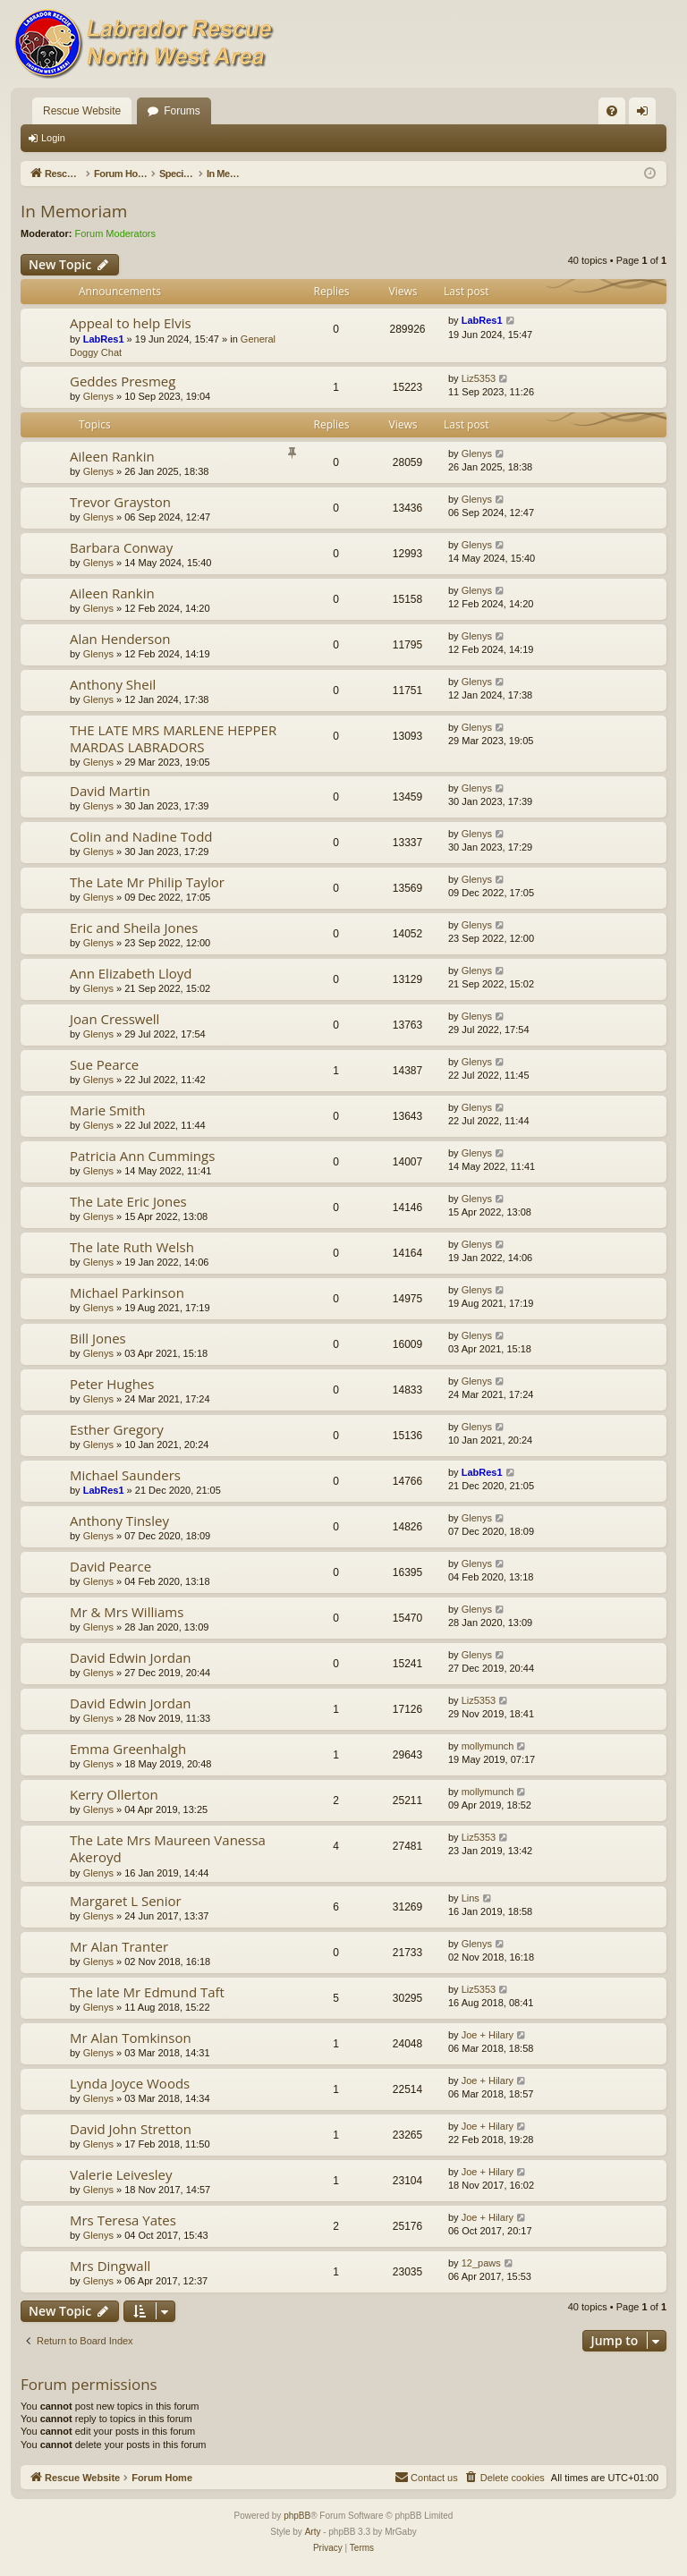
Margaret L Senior (126, 1901)
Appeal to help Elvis (130, 323)
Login (53, 137)
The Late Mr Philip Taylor (147, 882)
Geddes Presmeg (122, 381)
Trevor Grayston (120, 502)
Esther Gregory (117, 1429)
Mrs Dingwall (110, 2266)
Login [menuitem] (646, 114)
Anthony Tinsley (119, 1521)
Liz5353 (479, 378)
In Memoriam (74, 211)
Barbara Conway (121, 547)
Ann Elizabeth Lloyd (130, 973)
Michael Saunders (125, 1475)
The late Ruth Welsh (132, 1247)
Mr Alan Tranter (119, 1946)
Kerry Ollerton (114, 1794)
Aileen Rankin (112, 456)
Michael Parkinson (127, 1292)
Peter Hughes (112, 1384)
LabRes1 (103, 339)
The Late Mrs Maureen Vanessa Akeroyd (168, 1848)
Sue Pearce (104, 1064)
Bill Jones (98, 1338)
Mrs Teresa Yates (123, 2220)
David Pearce (110, 1566)
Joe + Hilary (487, 2034)
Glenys (98, 396)
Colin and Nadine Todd (141, 836)
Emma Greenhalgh (128, 1749)
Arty (313, 2532)
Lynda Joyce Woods (130, 2083)
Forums (182, 111)
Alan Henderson (120, 639)
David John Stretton (130, 2129)
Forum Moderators (115, 233)
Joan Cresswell (114, 1019)
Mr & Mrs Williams (126, 1612)
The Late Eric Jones (128, 1201)
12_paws (481, 2263)
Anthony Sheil (113, 684)
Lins (470, 1898)
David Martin (110, 791)
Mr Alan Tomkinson (130, 2037)
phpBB (297, 2516)
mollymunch (488, 1746)
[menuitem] (611, 110)
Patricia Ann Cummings (142, 1156)
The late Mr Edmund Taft (147, 1992)
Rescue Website (82, 111)
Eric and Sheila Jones (134, 927)
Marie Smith (108, 1110)
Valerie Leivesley (121, 2174)
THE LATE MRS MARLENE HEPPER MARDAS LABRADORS (173, 738)
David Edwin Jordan (130, 1657)
